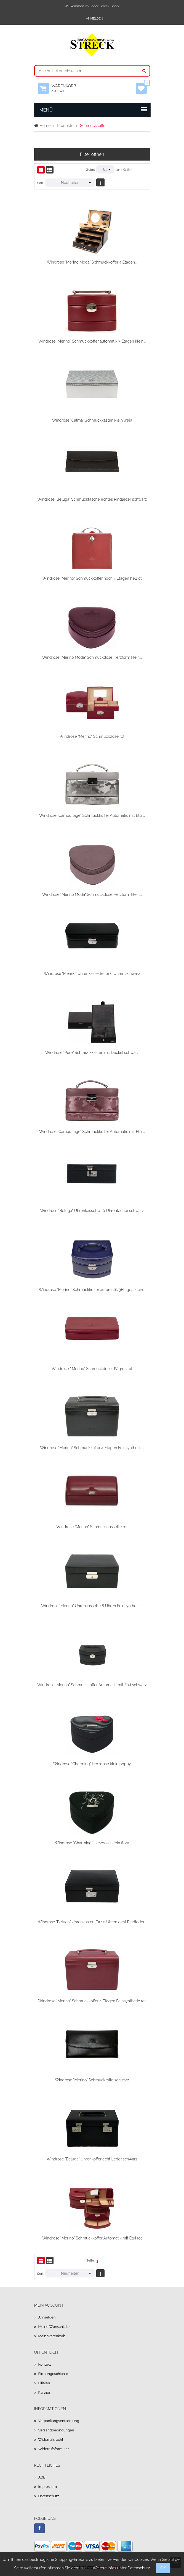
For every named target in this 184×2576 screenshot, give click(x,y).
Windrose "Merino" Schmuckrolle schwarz (92, 2080)
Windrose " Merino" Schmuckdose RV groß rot (92, 1368)
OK (163, 2568)
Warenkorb (66, 88)
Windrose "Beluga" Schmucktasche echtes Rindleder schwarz (92, 499)
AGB (42, 2477)
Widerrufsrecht (50, 2439)
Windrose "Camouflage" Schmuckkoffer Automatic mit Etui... (92, 815)
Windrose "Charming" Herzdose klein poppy (92, 1764)
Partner (44, 2392)
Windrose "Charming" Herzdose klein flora (92, 1843)
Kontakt (44, 2364)
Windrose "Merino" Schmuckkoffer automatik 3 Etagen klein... (92, 341)
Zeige (90, 170)
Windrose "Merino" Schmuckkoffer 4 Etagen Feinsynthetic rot (92, 2001)
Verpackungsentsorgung (58, 2421)
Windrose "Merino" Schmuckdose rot (92, 736)
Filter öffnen (92, 154)
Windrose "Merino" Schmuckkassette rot (92, 1527)
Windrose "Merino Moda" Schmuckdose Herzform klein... (92, 657)
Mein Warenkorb (52, 2336)
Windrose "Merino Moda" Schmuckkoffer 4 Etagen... (92, 262)
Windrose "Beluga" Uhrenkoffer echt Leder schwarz (92, 2159)
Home (45, 125)
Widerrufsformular (53, 2449)
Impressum (47, 2487)
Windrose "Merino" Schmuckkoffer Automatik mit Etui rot (92, 2238)
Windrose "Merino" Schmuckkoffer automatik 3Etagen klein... (92, 1289)
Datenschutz (48, 2496)
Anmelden (94, 18)
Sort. (40, 183)
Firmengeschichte (53, 2374)
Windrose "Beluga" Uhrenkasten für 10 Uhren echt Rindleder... (92, 1922)
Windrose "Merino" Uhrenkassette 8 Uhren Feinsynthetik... (92, 1606)
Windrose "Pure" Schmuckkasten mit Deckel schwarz (92, 1052)
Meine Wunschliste (54, 2327)
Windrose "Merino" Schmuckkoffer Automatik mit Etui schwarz (92, 1685)
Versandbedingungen (56, 2430)
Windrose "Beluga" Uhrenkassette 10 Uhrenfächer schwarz (92, 1210)
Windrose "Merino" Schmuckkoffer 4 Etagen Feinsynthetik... (92, 1448)
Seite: (90, 2260)
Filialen (44, 2383)
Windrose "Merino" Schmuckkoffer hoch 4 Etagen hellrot (92, 578)
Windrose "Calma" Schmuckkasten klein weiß (92, 420)
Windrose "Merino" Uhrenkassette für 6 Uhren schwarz (92, 973)
